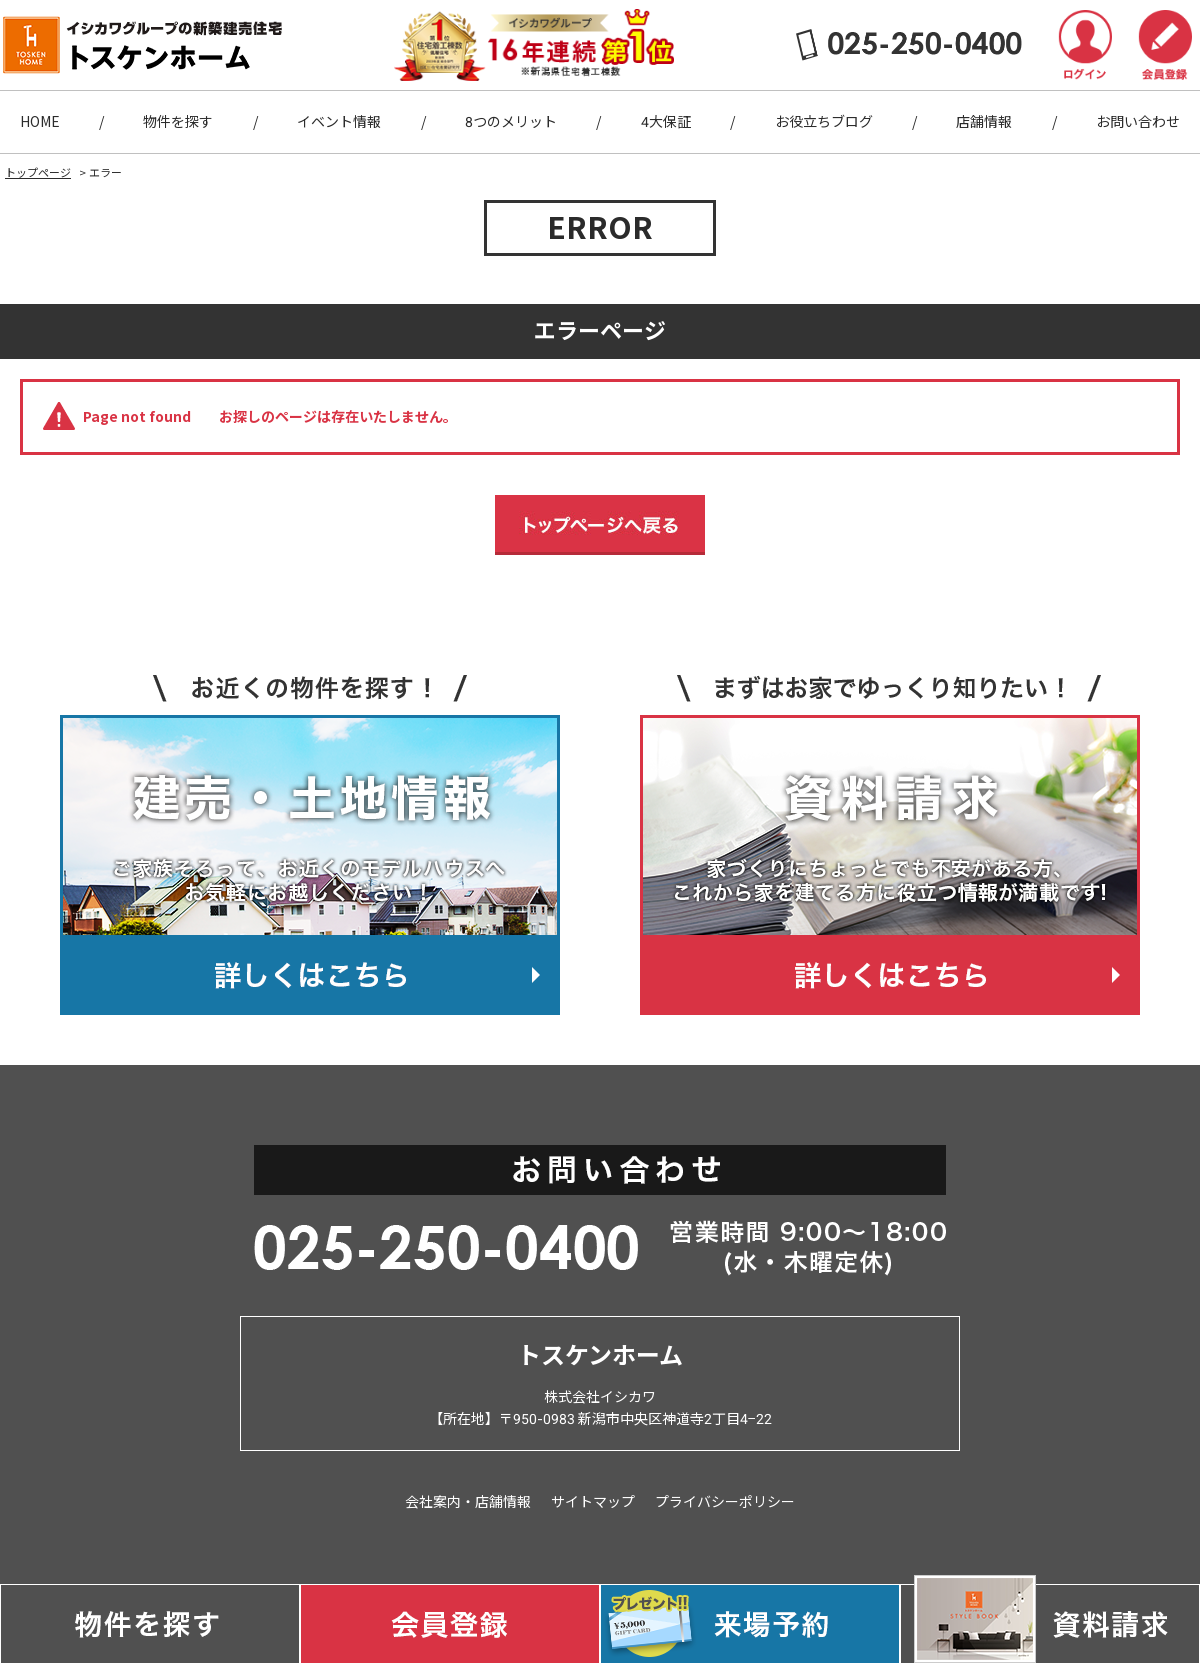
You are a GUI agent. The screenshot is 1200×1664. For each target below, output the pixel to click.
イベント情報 (339, 122)
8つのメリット (511, 122)
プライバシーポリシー (725, 1502)
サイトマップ (593, 1502)
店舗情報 (984, 122)
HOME (40, 122)
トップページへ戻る (600, 525)
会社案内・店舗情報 (468, 1502)
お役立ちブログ (824, 122)
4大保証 (666, 122)
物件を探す (178, 122)
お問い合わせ (1138, 122)
